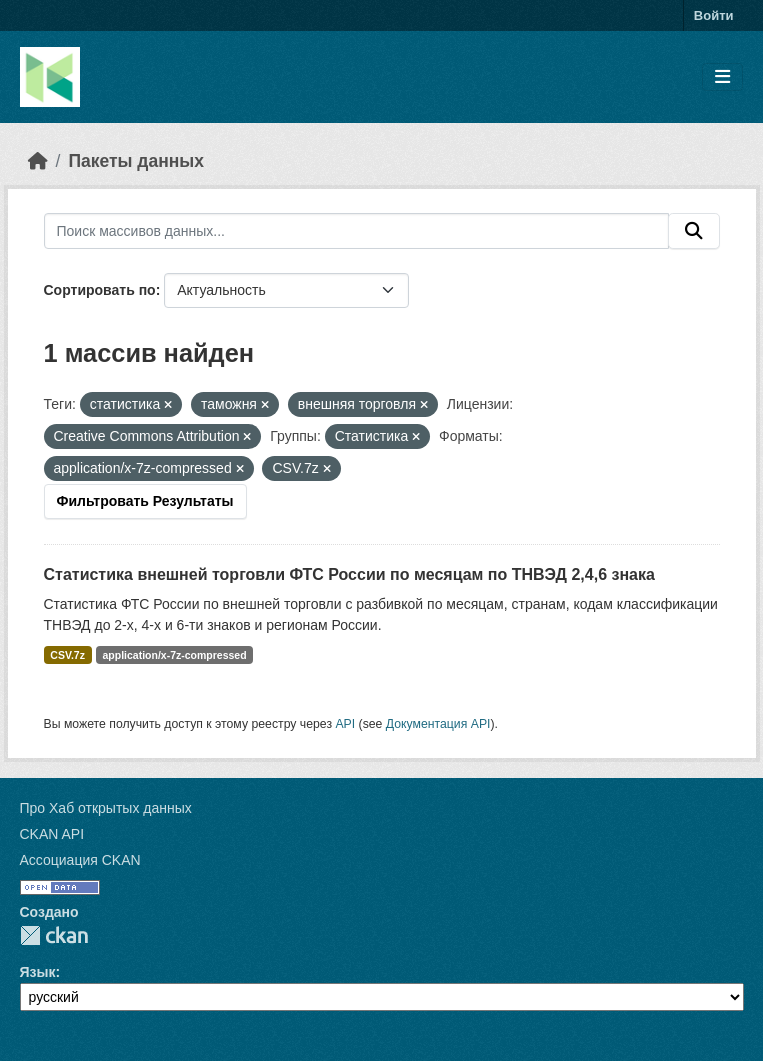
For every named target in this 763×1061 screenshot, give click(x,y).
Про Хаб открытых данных (106, 808)
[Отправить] (694, 231)
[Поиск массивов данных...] (356, 231)
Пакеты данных (136, 161)
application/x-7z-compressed (174, 655)
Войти (714, 15)
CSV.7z (67, 655)
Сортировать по (100, 290)
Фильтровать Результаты (145, 501)
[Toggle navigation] (722, 77)
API (345, 724)
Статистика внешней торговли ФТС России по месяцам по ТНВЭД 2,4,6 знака (349, 574)
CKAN (54, 935)
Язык (38, 972)
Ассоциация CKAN (80, 860)
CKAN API (52, 834)
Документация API (438, 724)
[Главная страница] (38, 161)
